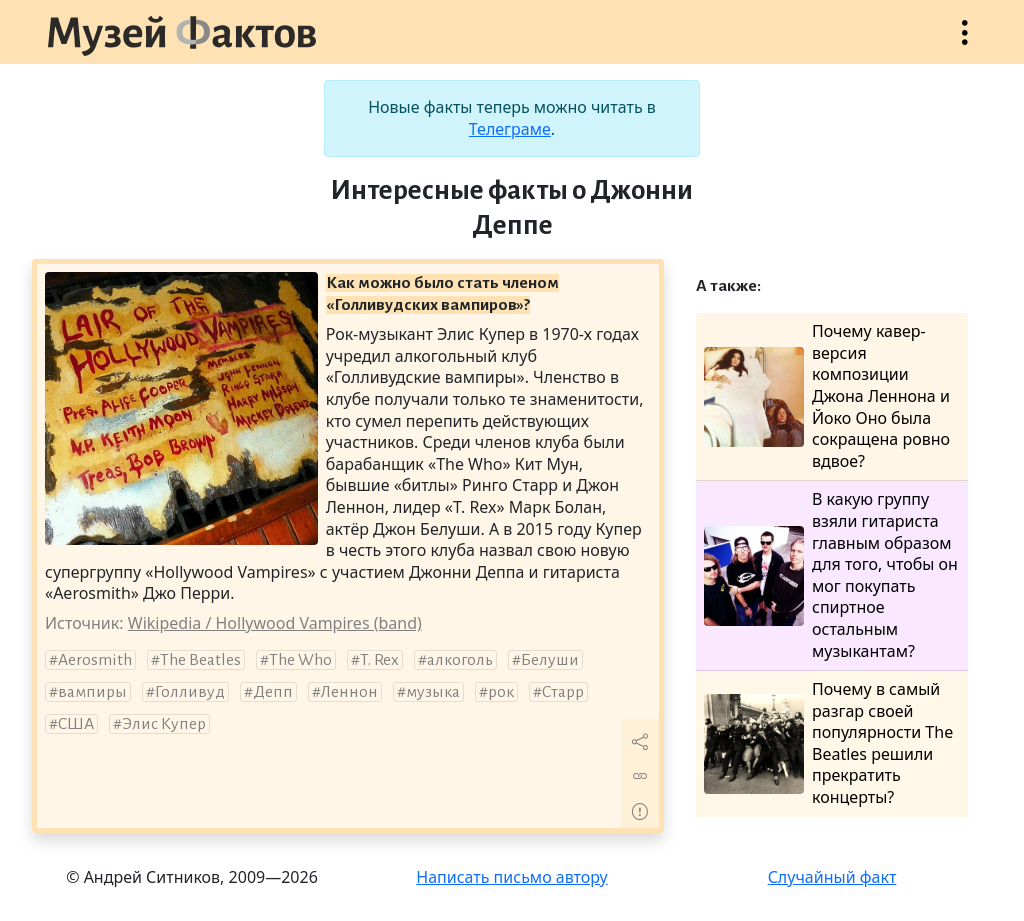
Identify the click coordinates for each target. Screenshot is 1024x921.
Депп (273, 692)
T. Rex (379, 660)
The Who (300, 660)
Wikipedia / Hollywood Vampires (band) (275, 623)
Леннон (349, 692)
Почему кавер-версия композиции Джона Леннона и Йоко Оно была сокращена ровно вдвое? (827, 396)
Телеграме (510, 129)
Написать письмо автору (512, 877)
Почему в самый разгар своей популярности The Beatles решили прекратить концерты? (828, 743)
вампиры (92, 692)
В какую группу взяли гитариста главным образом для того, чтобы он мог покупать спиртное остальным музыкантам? (831, 575)
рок (501, 692)
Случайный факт (832, 877)
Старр (563, 692)
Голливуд (190, 692)
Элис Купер (164, 724)
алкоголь (460, 660)
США (76, 724)
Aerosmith (95, 660)
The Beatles (200, 660)
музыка (433, 692)
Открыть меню (965, 42)
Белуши (550, 660)
